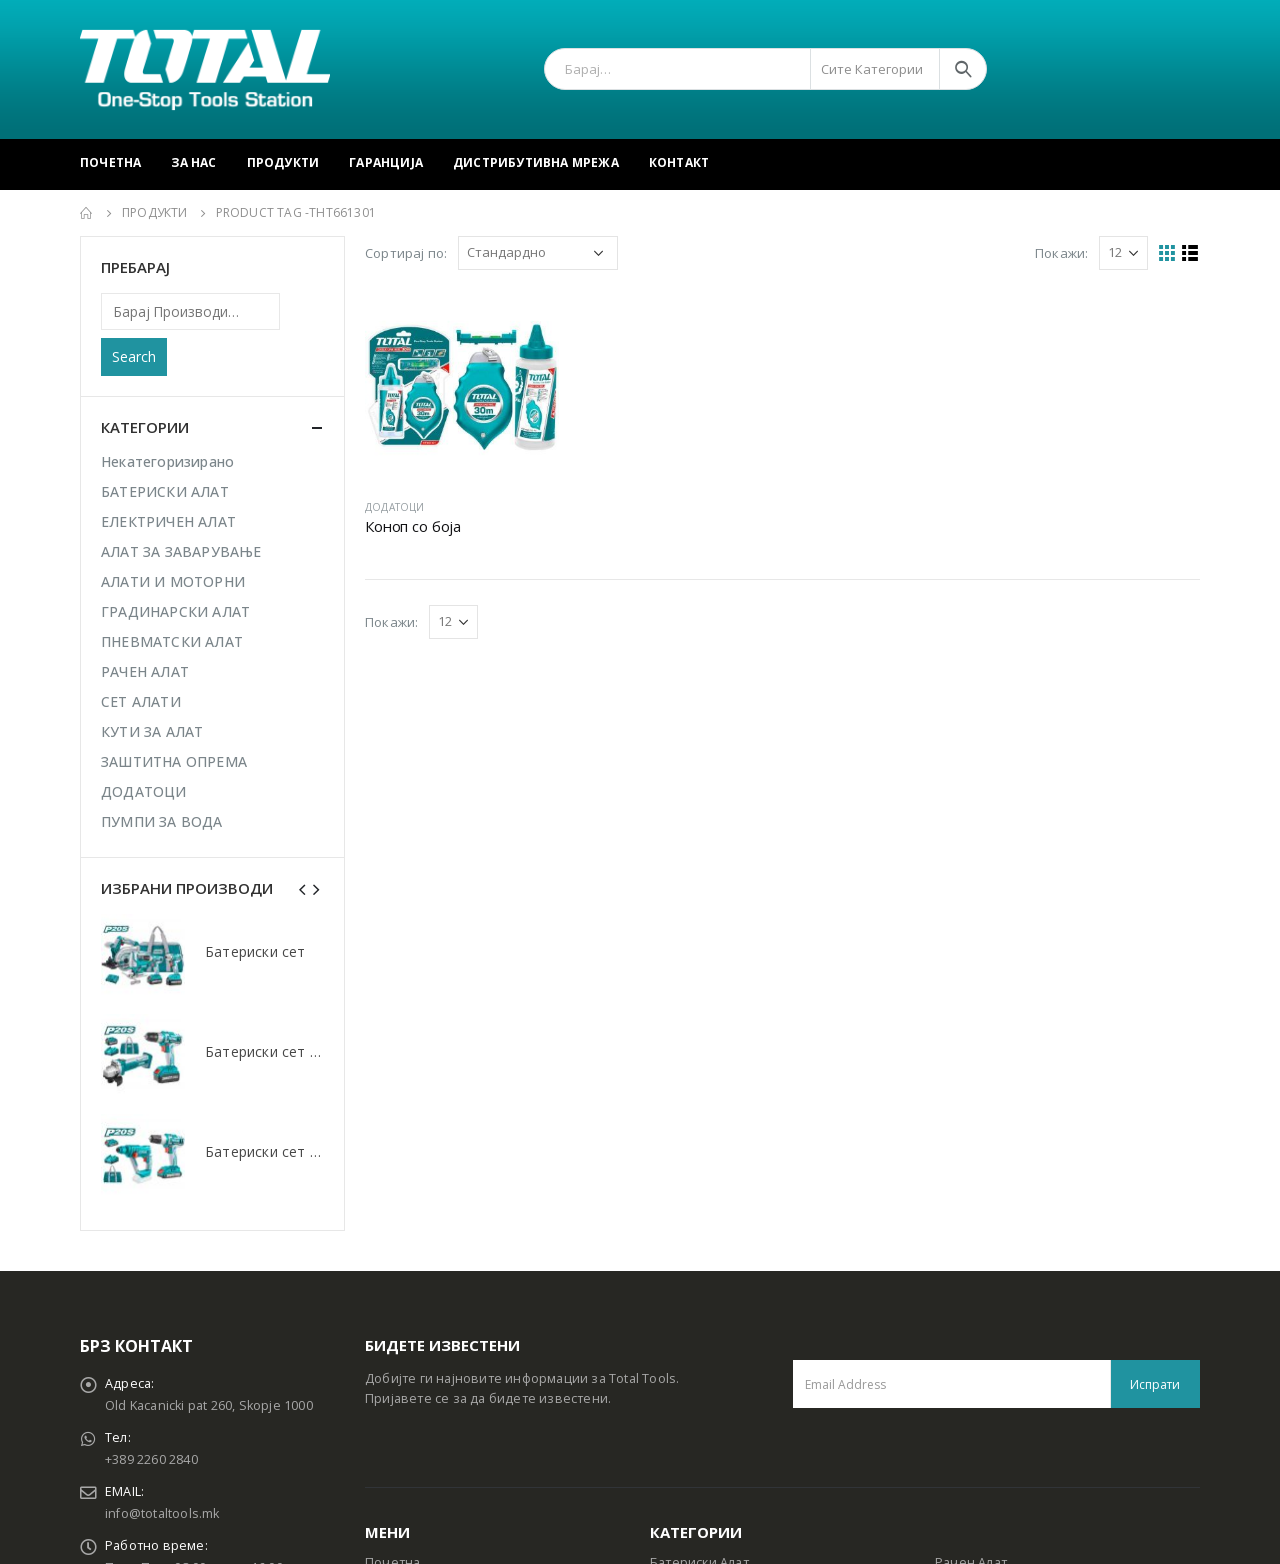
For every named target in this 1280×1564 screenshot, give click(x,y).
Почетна (110, 162)
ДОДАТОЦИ (395, 507)
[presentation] (303, 888)
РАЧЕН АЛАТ (145, 671)
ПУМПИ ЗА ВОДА (162, 821)
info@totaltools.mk (162, 1513)
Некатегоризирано (167, 461)
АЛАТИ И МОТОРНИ (173, 581)
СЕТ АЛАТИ (141, 701)
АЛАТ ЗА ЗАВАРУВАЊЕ (181, 551)
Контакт (679, 162)
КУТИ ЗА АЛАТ (152, 731)
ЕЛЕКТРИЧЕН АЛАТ (168, 521)
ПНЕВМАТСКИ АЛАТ (172, 641)
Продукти (283, 162)
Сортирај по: (406, 253)
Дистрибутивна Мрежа (536, 162)
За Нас (193, 162)
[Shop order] (538, 253)
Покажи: (1061, 253)
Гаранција (386, 162)
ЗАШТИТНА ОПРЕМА (174, 761)
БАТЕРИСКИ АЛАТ (165, 491)
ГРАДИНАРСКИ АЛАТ (175, 611)
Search (134, 356)
